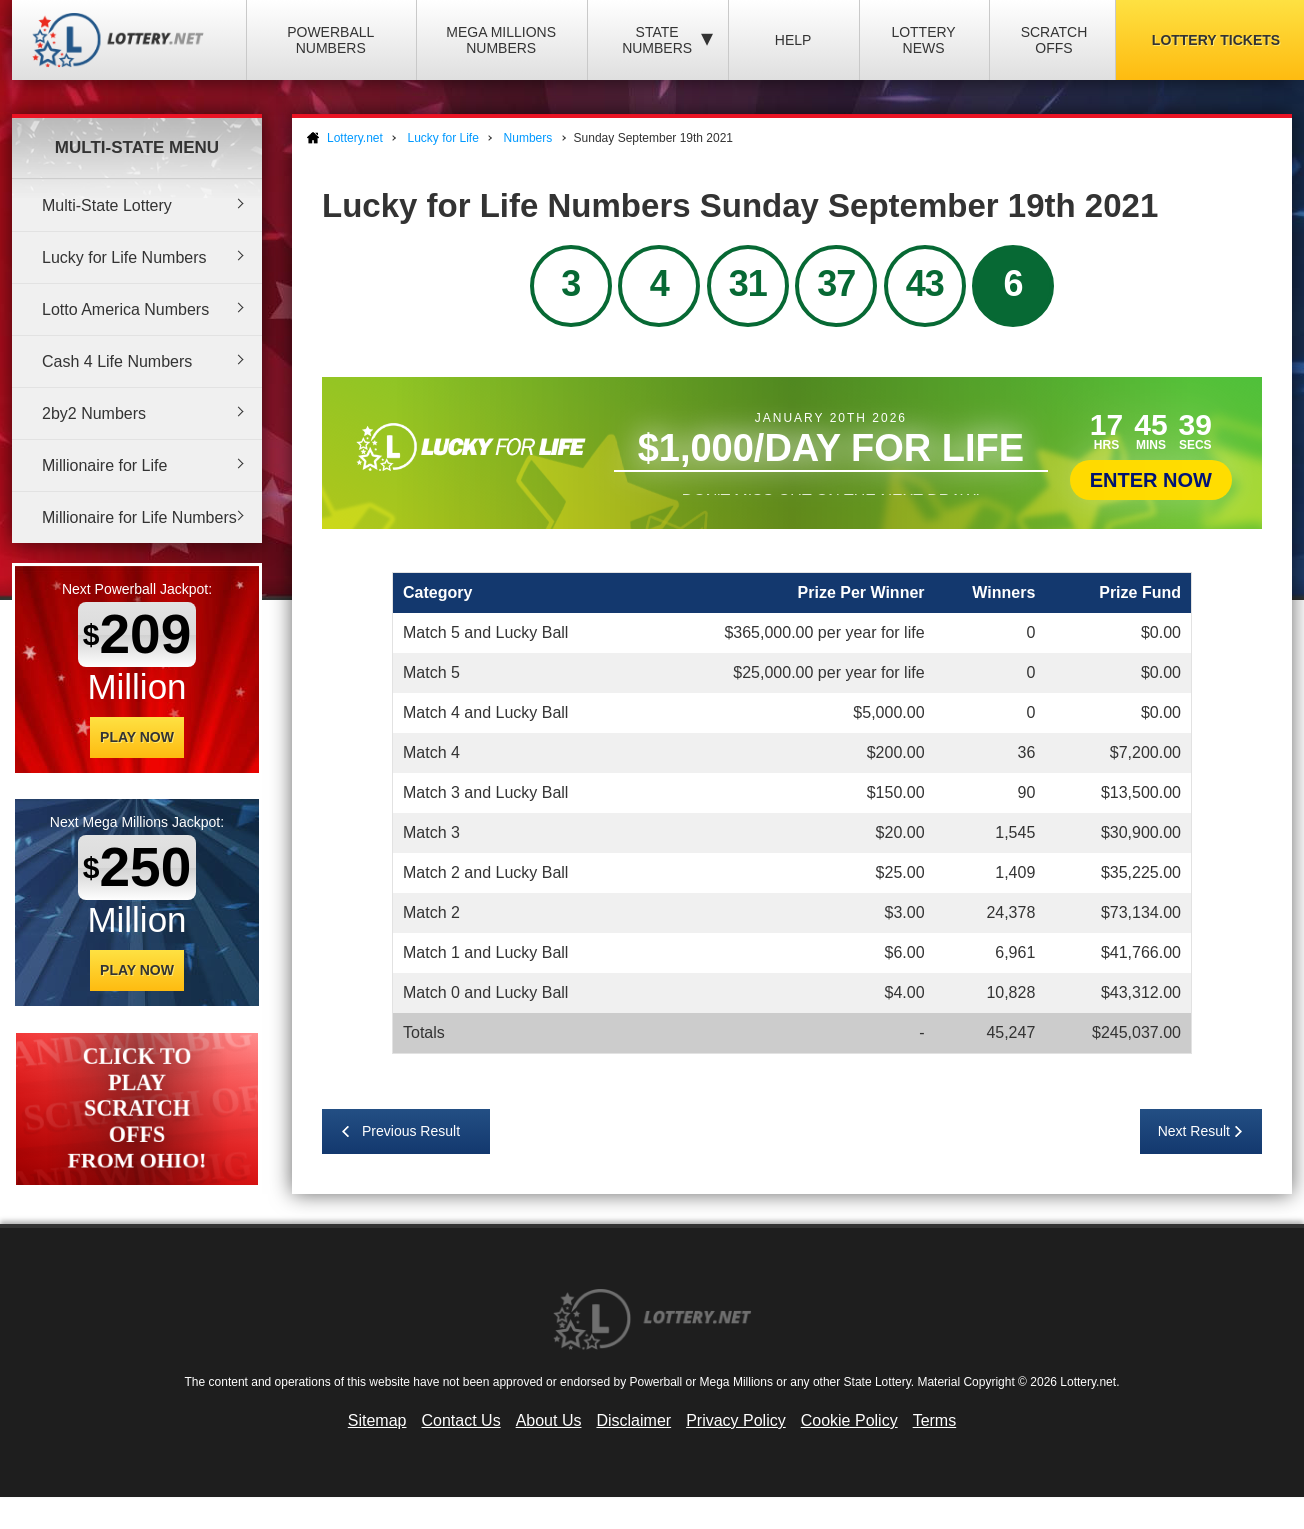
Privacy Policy (736, 1420)
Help (793, 40)
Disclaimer (633, 1420)
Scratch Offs (1054, 40)
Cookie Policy (849, 1420)
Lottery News (923, 40)
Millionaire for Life (104, 465)
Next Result (1194, 1131)
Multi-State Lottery (107, 205)
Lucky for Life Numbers (124, 257)
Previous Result (411, 1131)
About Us (549, 1420)
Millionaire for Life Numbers (139, 517)
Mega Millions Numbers (501, 40)
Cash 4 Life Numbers (117, 361)
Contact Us (461, 1420)
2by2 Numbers (94, 413)
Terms (935, 1420)
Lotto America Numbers (125, 309)
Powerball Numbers (330, 40)
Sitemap (377, 1420)
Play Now (137, 737)
